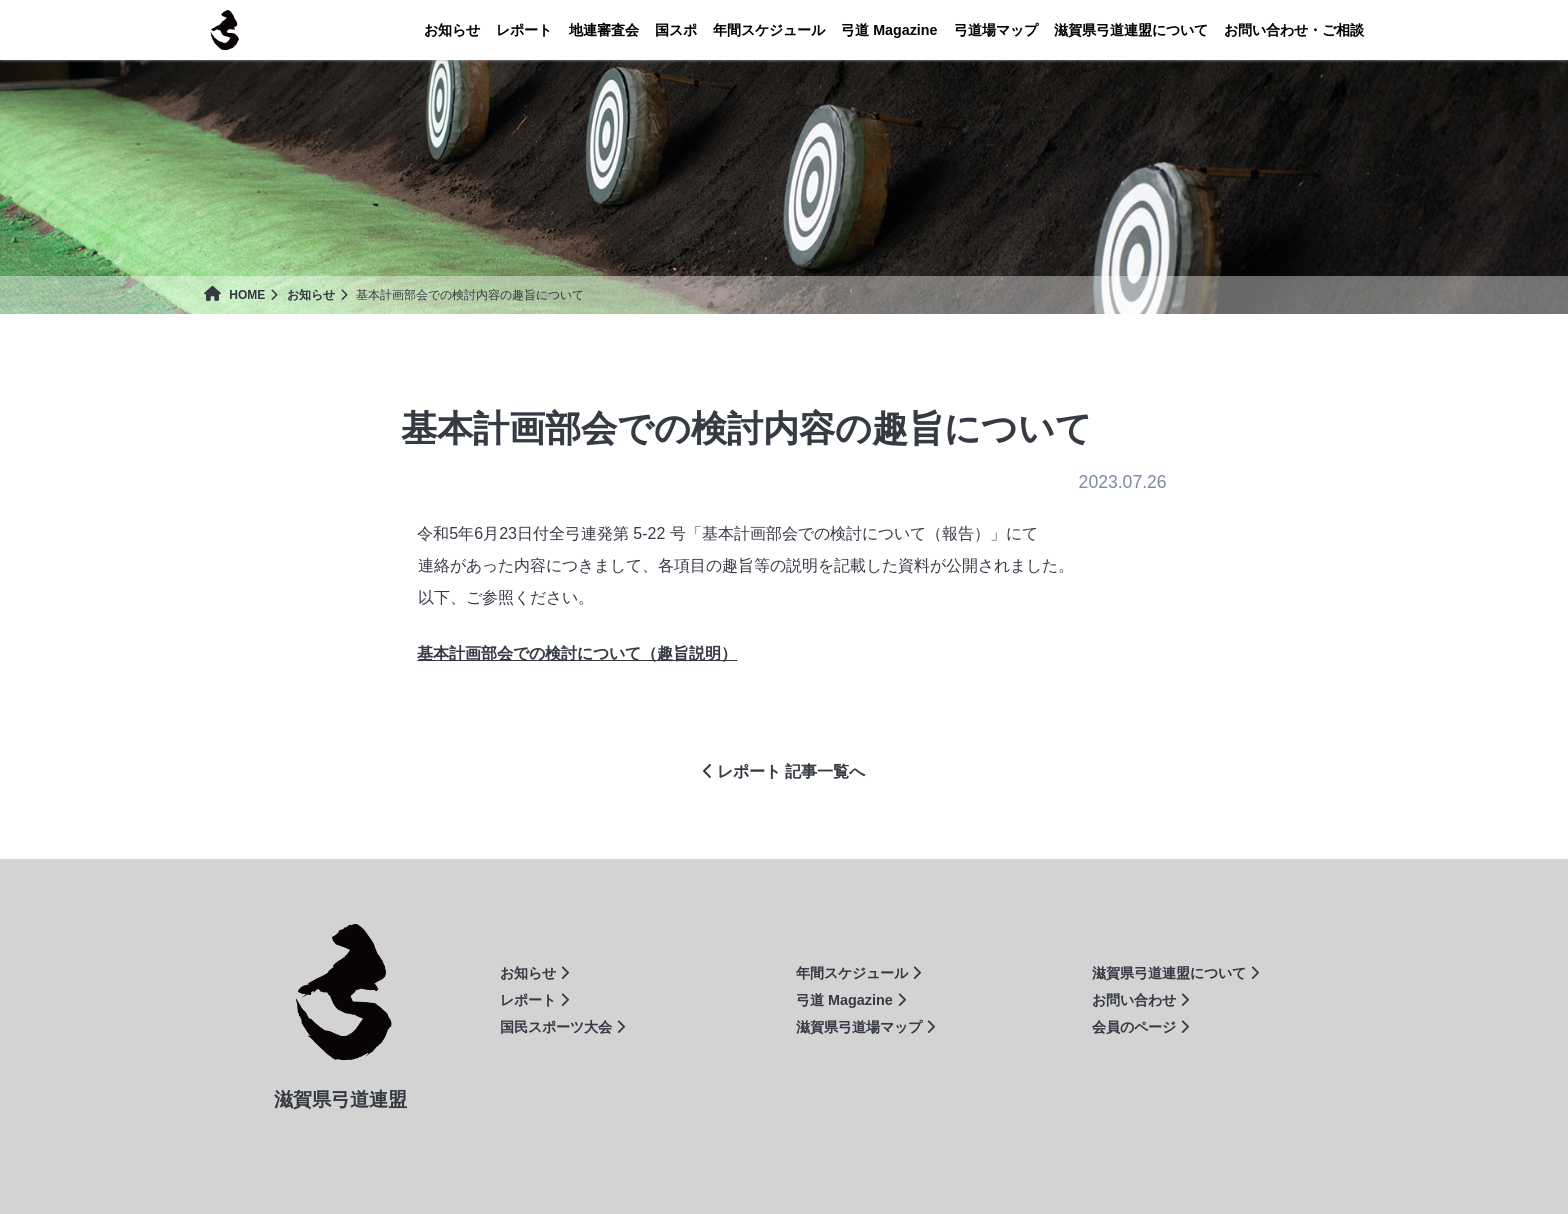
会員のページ (1140, 1027)
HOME (234, 295)
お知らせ (452, 30)
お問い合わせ (1140, 1000)
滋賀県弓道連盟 (224, 30)
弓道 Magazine (851, 1000)
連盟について (1131, 30)
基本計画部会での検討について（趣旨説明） (577, 653)
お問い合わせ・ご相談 (1294, 30)
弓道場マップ (996, 30)
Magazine (889, 30)
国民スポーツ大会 (562, 1027)
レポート (524, 30)
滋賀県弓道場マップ (865, 1027)
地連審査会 (604, 30)
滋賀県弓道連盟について (1175, 973)
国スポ (676, 30)
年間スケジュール (769, 30)
